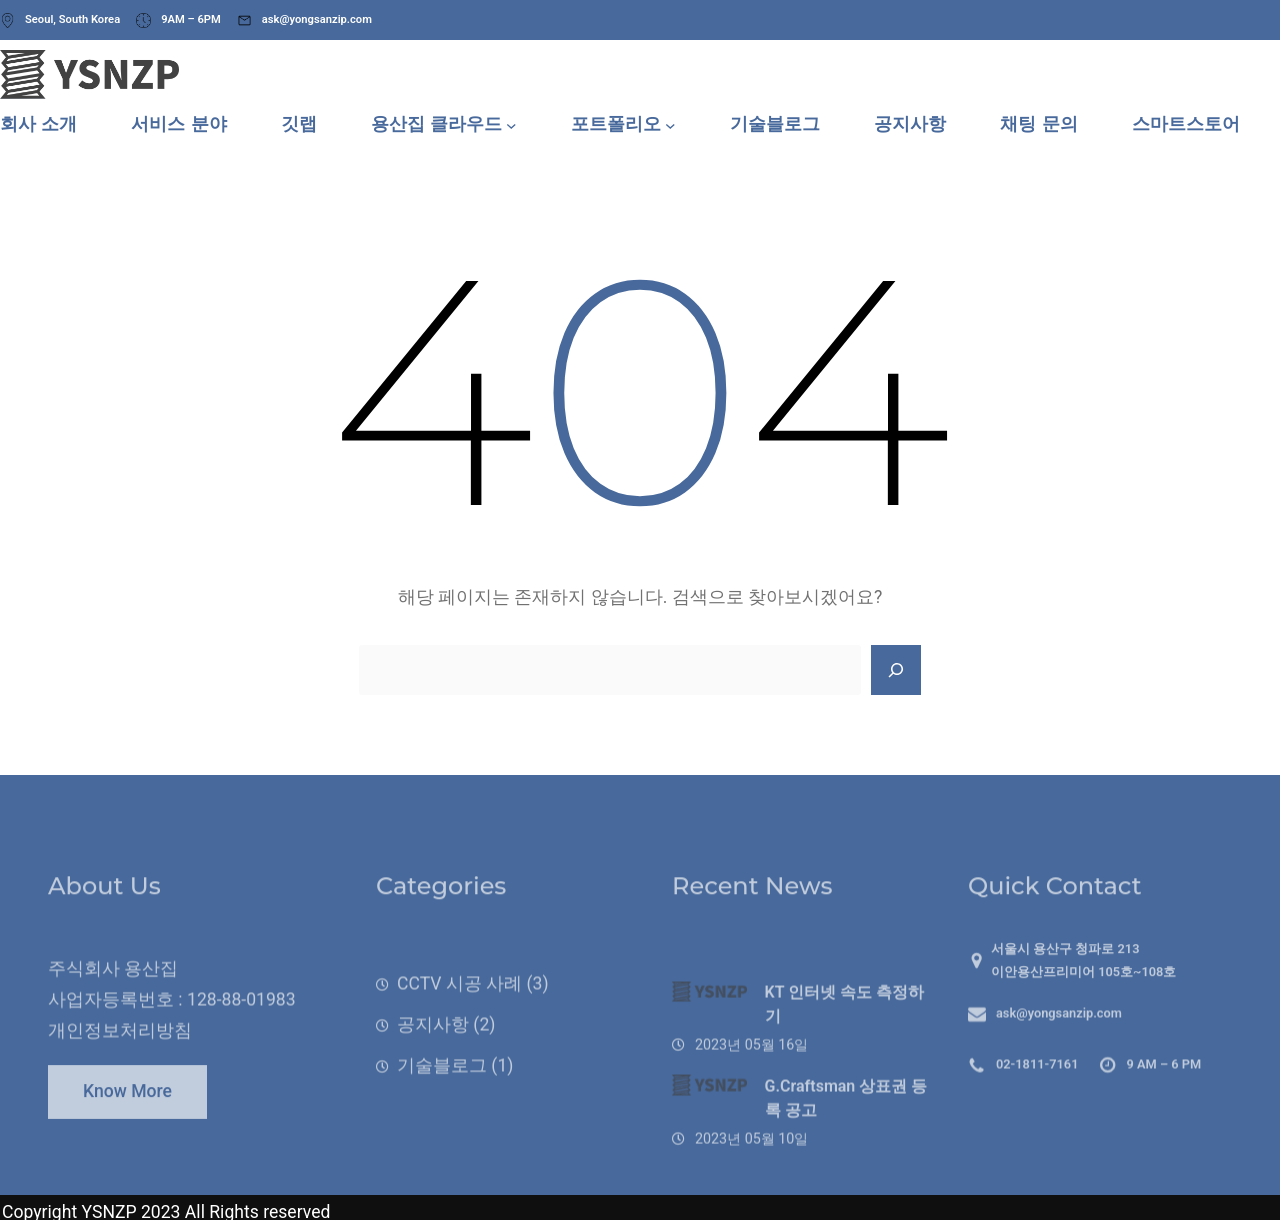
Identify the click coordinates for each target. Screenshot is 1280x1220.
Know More (127, 1107)
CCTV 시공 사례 (459, 1019)
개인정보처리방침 (120, 1057)
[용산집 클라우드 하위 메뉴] (511, 124)
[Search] (896, 670)
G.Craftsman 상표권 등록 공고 (846, 1147)
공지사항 (433, 1060)
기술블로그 (442, 1101)
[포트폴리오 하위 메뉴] (670, 124)
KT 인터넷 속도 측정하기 (845, 1054)
